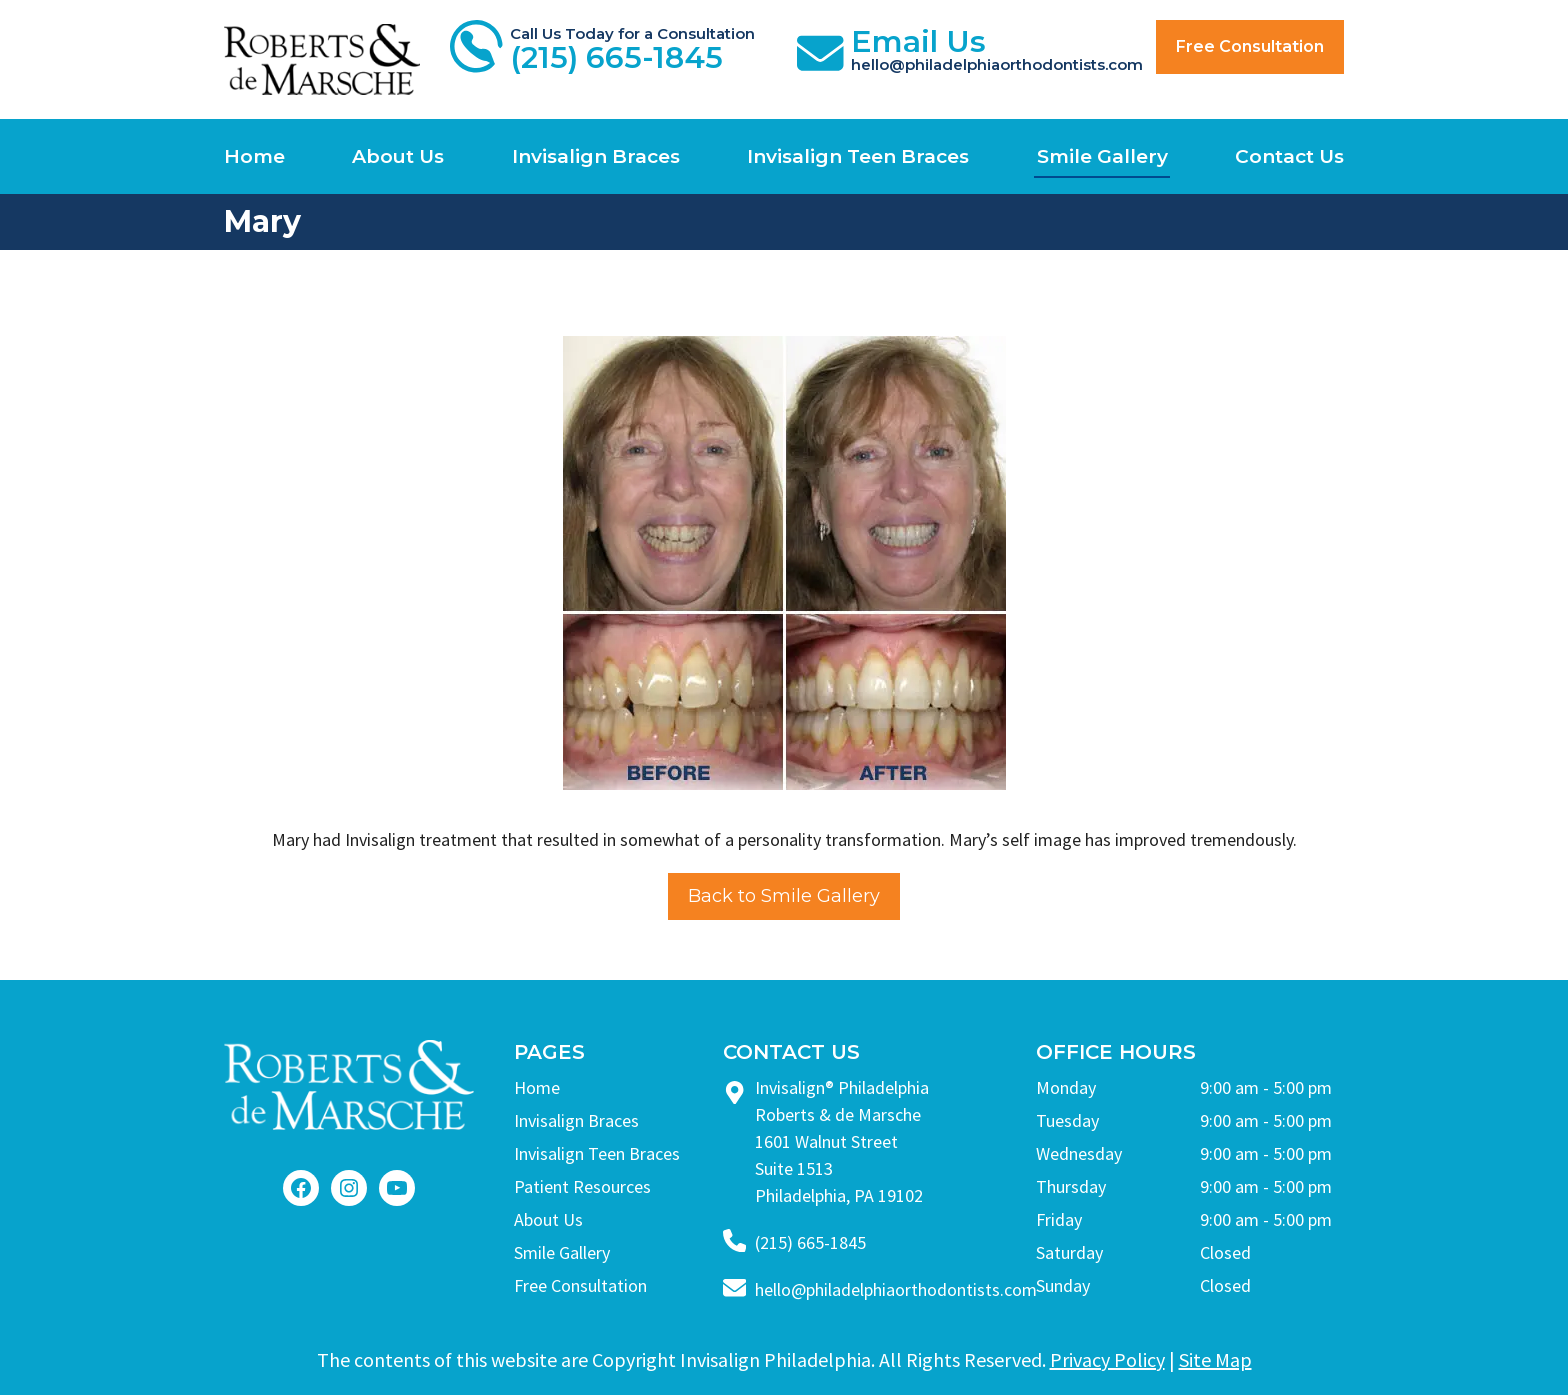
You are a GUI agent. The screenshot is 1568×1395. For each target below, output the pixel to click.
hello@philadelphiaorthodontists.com (896, 1289)
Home (254, 156)
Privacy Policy (1107, 1359)
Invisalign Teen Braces (858, 156)
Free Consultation (1250, 46)
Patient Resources (582, 1186)
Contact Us (1289, 156)
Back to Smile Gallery (784, 896)
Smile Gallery (1102, 156)
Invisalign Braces (596, 156)
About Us (398, 156)
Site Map (1215, 1359)
